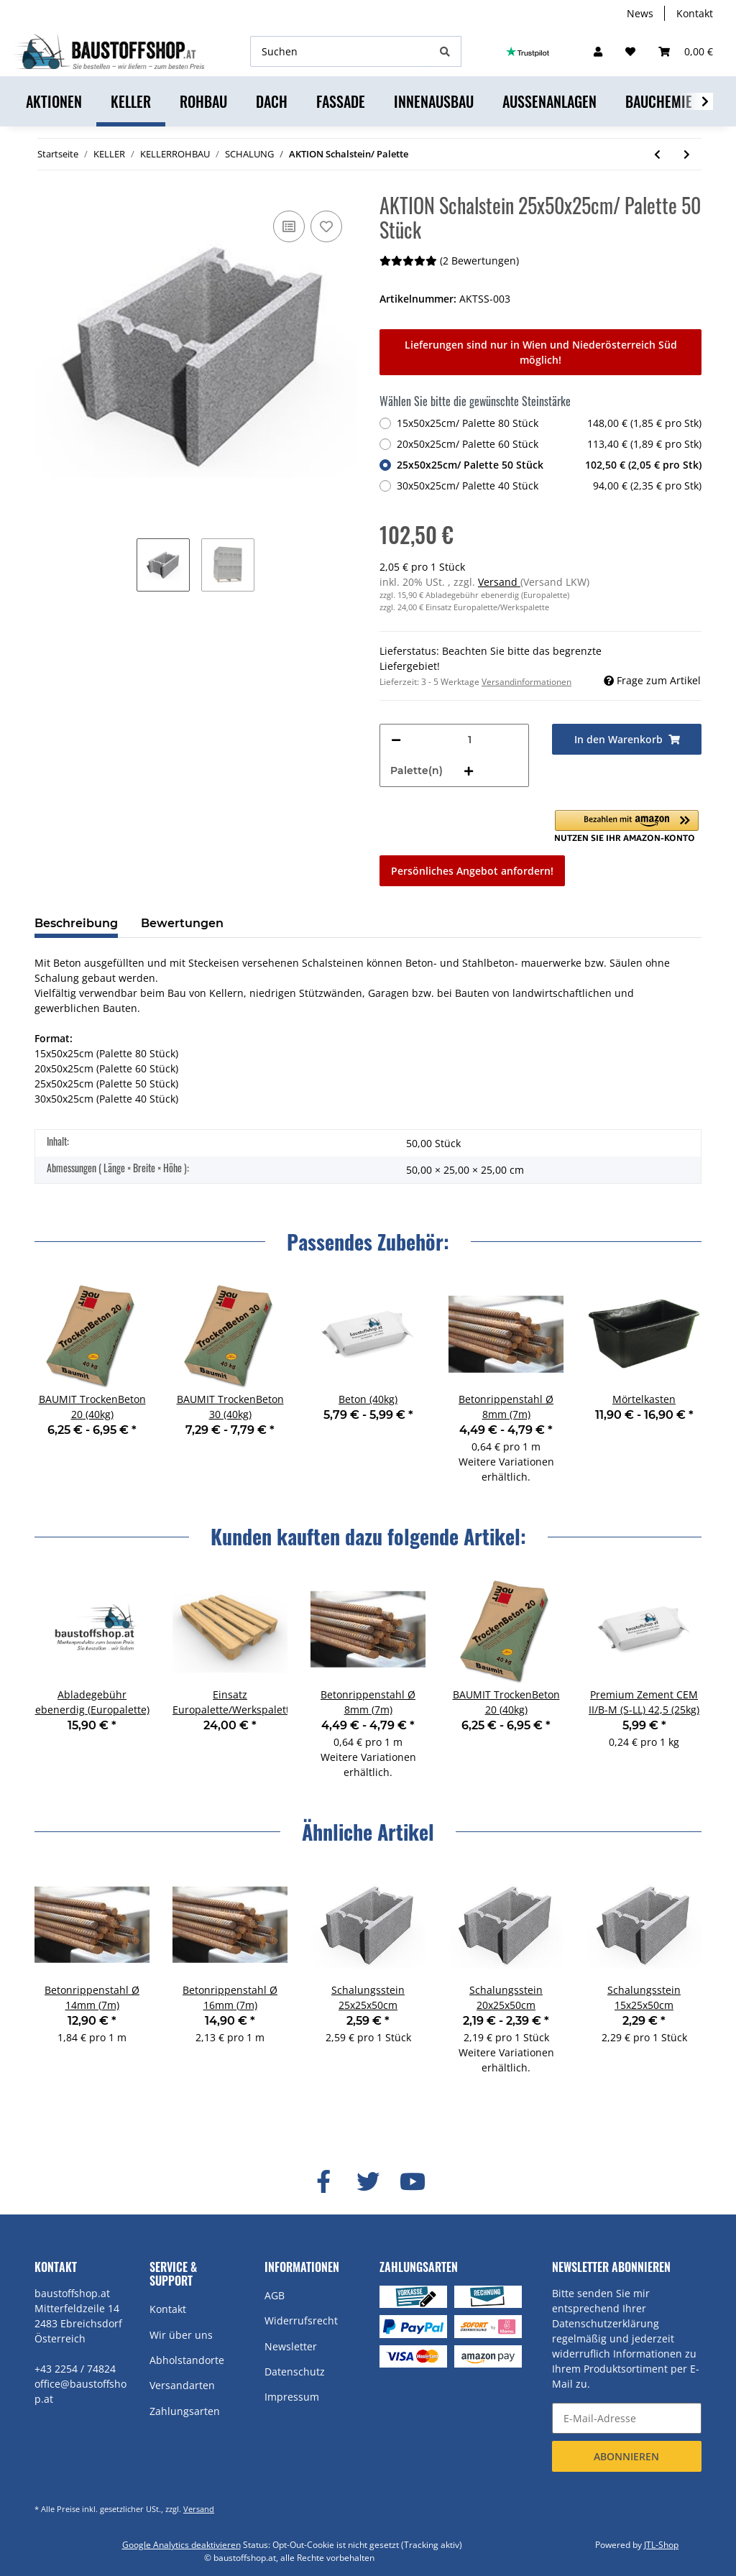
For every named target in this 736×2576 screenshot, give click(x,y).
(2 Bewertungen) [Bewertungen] (449, 260)
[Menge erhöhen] (468, 770)
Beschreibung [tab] (76, 923)
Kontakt (694, 13)
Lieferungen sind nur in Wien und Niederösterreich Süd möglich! (541, 352)
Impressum (291, 2397)
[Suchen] (340, 51)
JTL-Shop (661, 2545)
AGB (274, 2295)
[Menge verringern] (396, 739)
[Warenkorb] (685, 51)
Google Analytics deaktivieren (181, 2545)
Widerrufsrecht (301, 2320)
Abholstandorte (187, 2360)
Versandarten (182, 2385)
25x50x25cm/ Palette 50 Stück (549, 464)
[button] (598, 51)
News (640, 13)
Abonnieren (626, 2456)
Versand (499, 582)
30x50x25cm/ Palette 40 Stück (549, 485)
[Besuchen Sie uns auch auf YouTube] (412, 2182)
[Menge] (469, 739)
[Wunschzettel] (630, 51)
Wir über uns (181, 2335)
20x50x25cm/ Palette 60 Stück (549, 443)
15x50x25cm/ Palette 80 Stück (549, 423)
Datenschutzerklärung (605, 2323)
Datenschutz (294, 2371)
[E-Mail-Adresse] (627, 2418)
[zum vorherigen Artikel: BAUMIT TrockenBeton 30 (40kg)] (657, 154)
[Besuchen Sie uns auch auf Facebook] (323, 2182)
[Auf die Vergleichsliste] (289, 226)
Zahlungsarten (185, 2411)
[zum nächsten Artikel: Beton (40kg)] (687, 154)
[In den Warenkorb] (627, 739)
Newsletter (290, 2346)
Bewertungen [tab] (182, 923)
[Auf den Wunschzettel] (326, 226)
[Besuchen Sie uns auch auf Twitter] (368, 2182)
